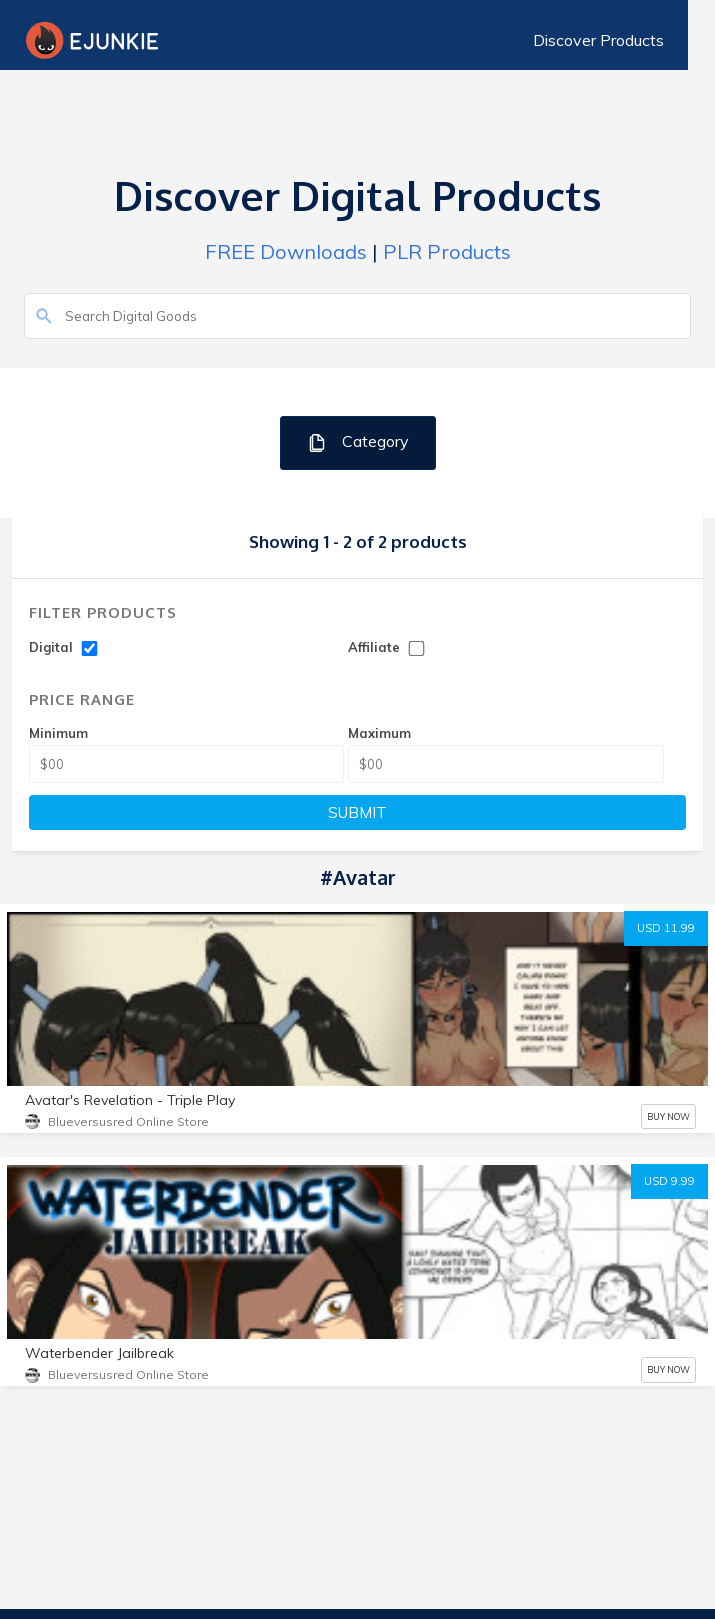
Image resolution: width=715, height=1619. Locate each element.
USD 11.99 (666, 928)
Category (357, 442)
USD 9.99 (669, 1181)
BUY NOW (668, 1116)
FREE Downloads (286, 251)
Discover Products (625, 40)
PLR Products (447, 251)
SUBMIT (357, 812)
